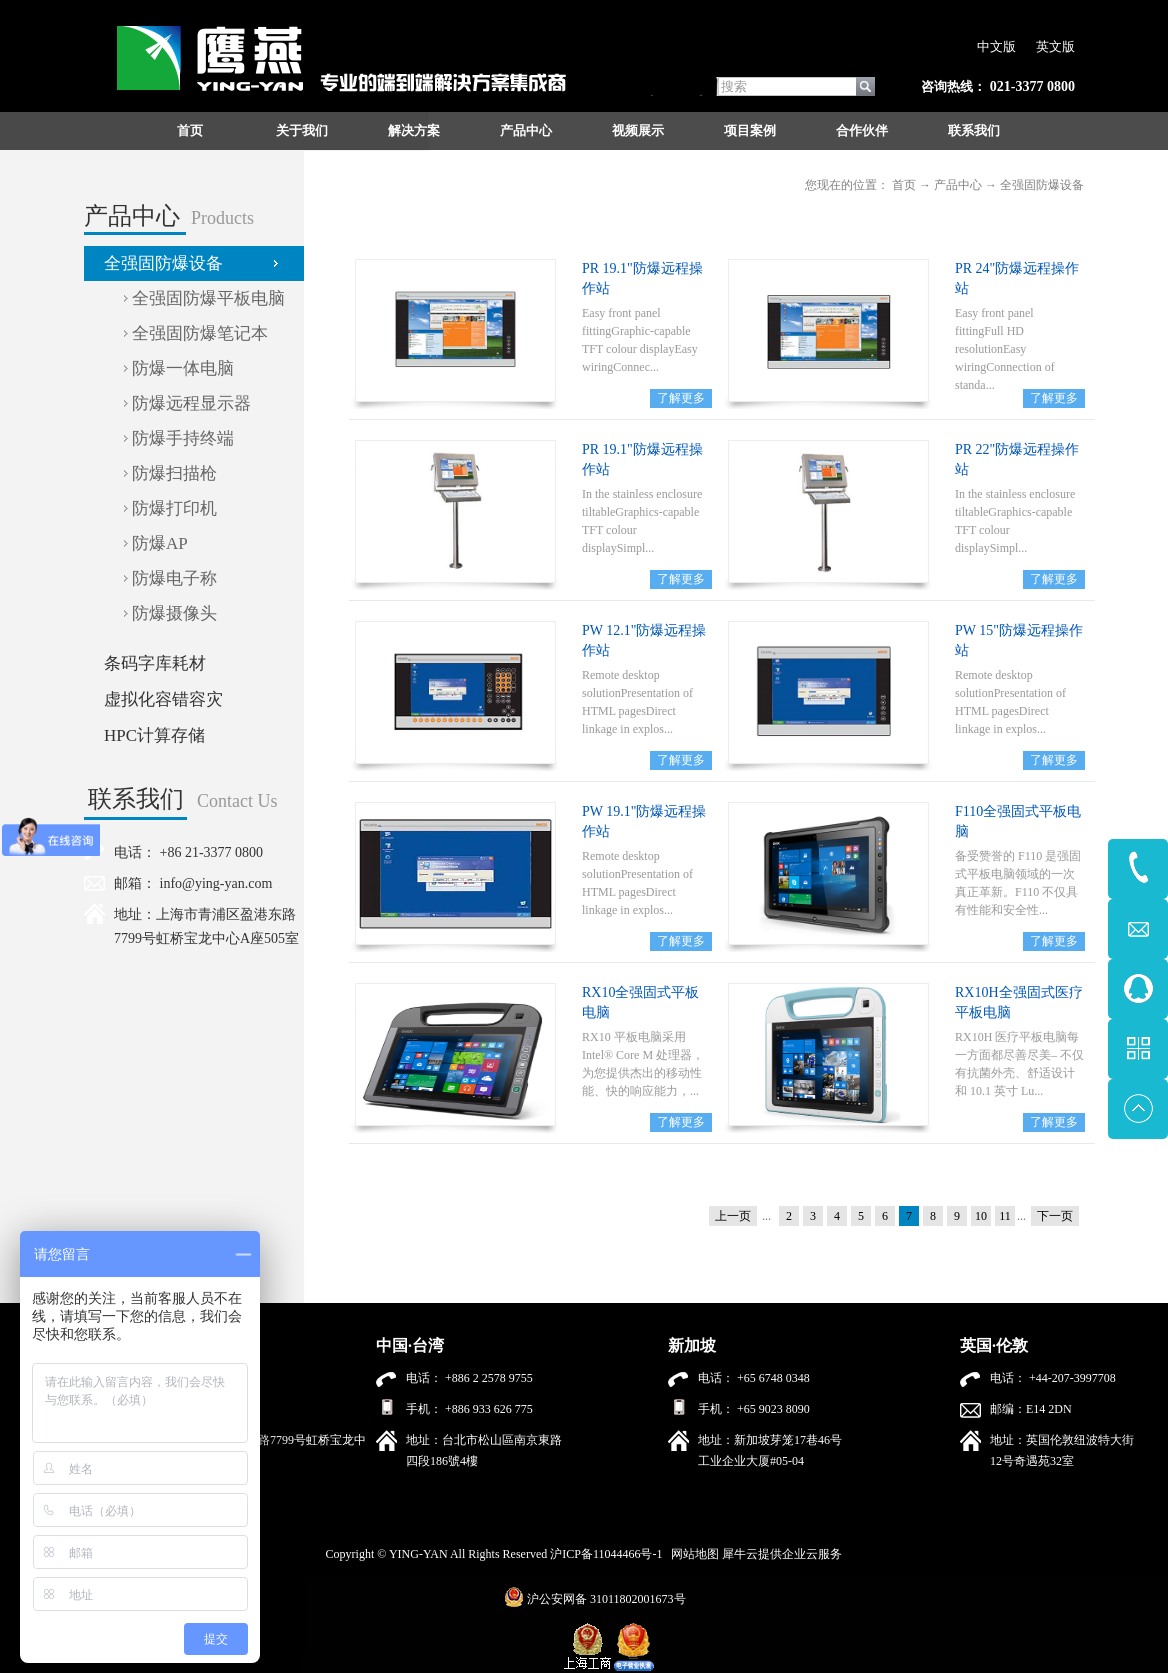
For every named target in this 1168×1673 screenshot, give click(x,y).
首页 (190, 130)
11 (1005, 1216)
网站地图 (692, 1554)
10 (981, 1216)
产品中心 (958, 185)
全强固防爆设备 (1042, 185)
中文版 (996, 46)
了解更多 (681, 398)
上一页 (733, 1216)
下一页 (1055, 1216)
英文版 (1055, 46)
